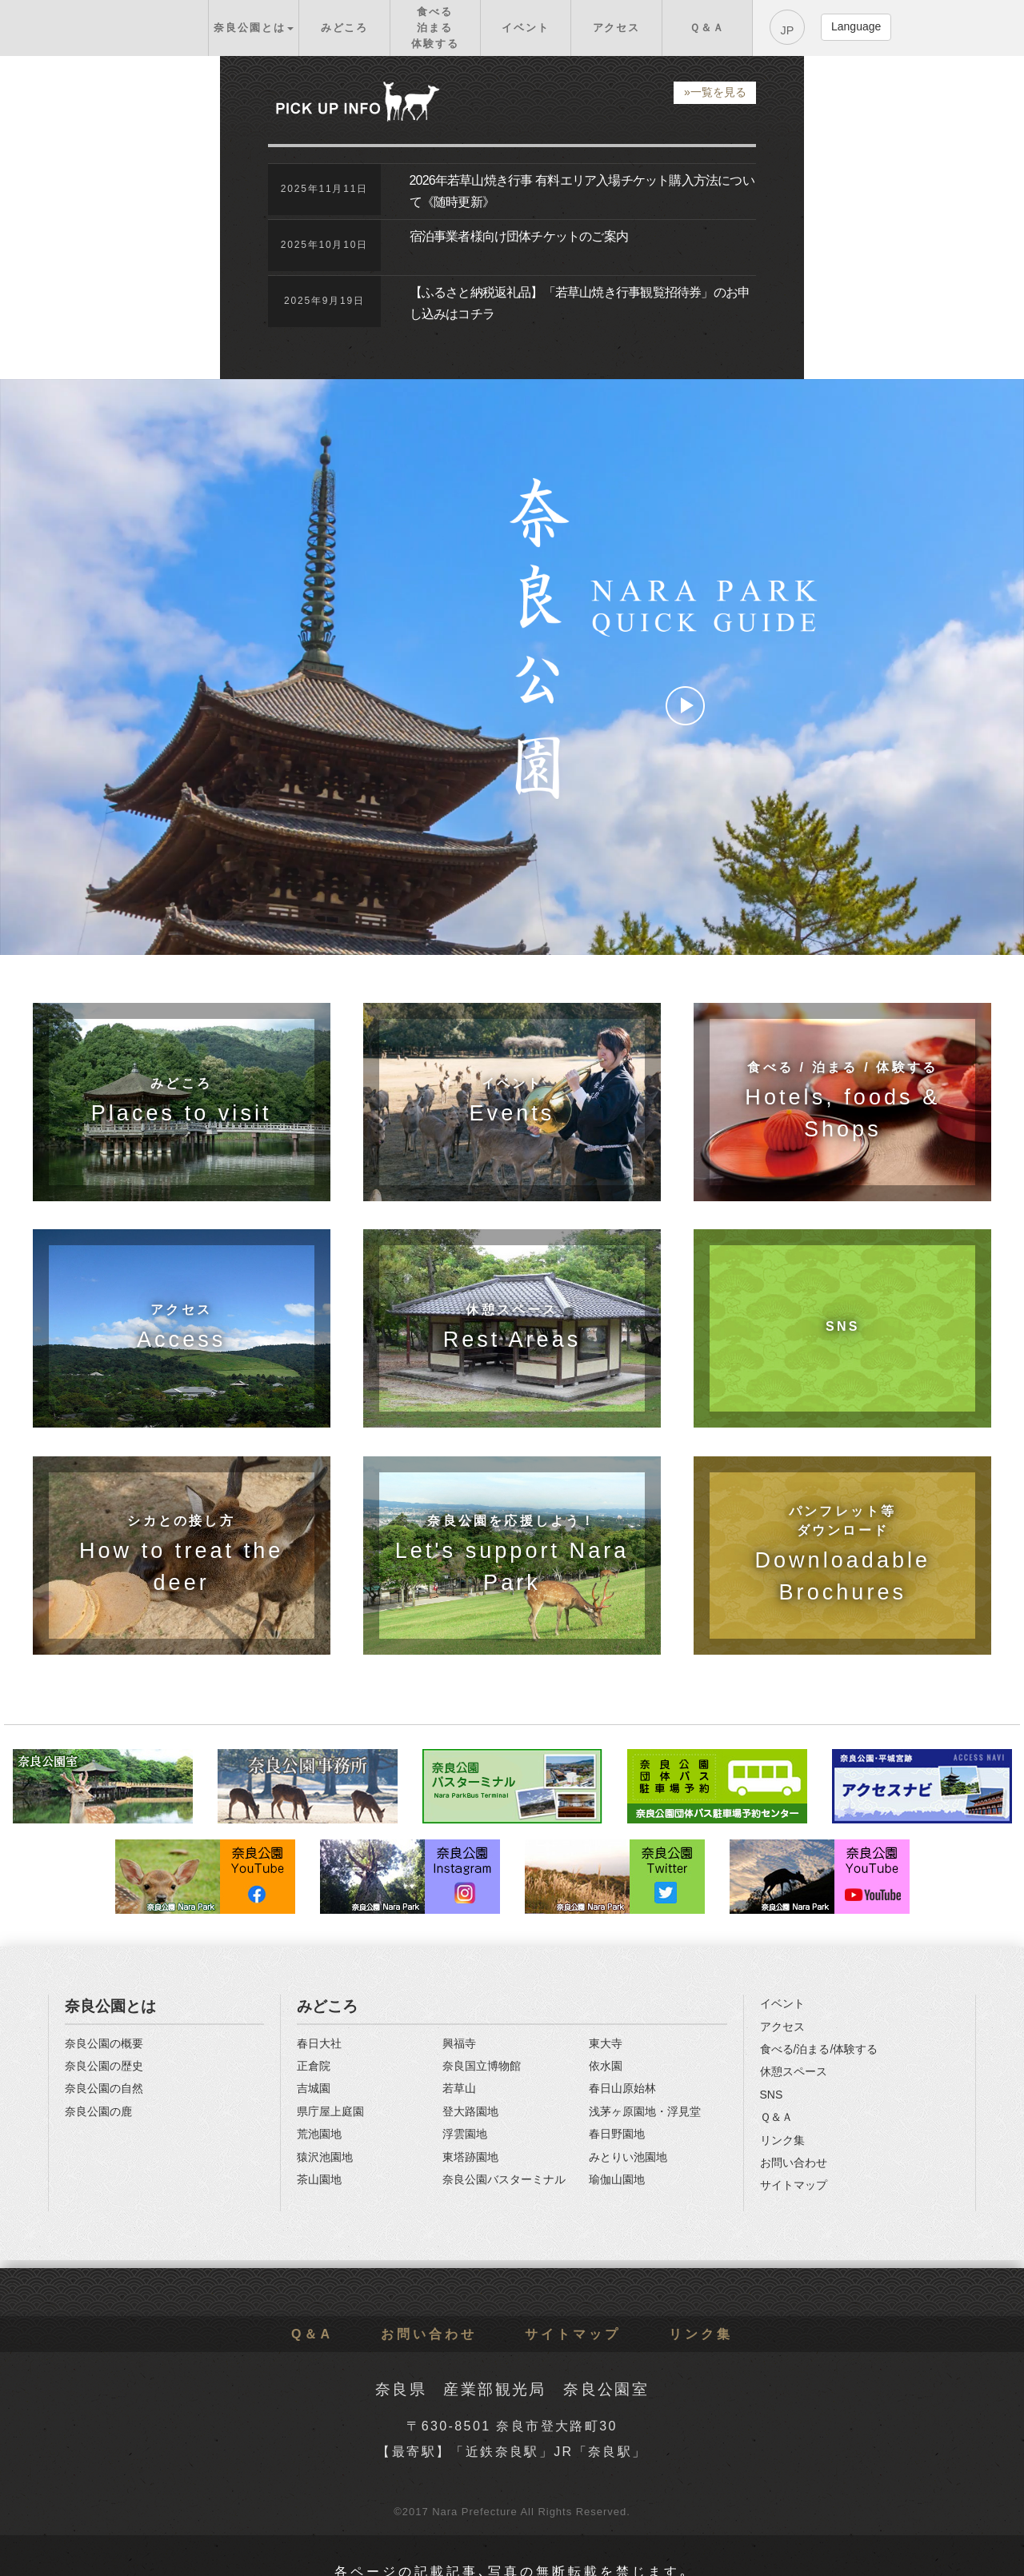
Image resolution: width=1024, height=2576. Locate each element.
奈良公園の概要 (104, 2043)
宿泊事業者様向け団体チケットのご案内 (519, 236)
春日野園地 (617, 2133)
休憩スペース (793, 2071)
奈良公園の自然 (104, 2088)
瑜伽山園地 (617, 2179)
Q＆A (312, 2334)
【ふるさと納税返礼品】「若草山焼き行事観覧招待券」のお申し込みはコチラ (580, 303)
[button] (253, 28)
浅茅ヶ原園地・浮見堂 (645, 2111)
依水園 (605, 2065)
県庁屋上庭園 (330, 2111)
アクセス (782, 2026)
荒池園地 (319, 2133)
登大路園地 (470, 2111)
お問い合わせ (793, 2162)
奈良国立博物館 (481, 2065)
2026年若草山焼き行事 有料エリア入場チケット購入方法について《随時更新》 (582, 191)
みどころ (327, 2006)
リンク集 (782, 2140)
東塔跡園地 (470, 2157)
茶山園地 (319, 2179)
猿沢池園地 (325, 2157)
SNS (771, 2094)
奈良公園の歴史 (104, 2065)
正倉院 (313, 2065)
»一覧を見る (715, 92)
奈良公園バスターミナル (504, 2179)
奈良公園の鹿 (98, 2111)
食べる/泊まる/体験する (819, 2049)
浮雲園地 (464, 2133)
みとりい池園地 (628, 2157)
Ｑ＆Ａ (776, 2117)
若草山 (459, 2088)
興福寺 (459, 2043)
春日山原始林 (622, 2088)
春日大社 (319, 2043)
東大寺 (605, 2043)
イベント (782, 2003)
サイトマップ (793, 2185)
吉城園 (313, 2088)
